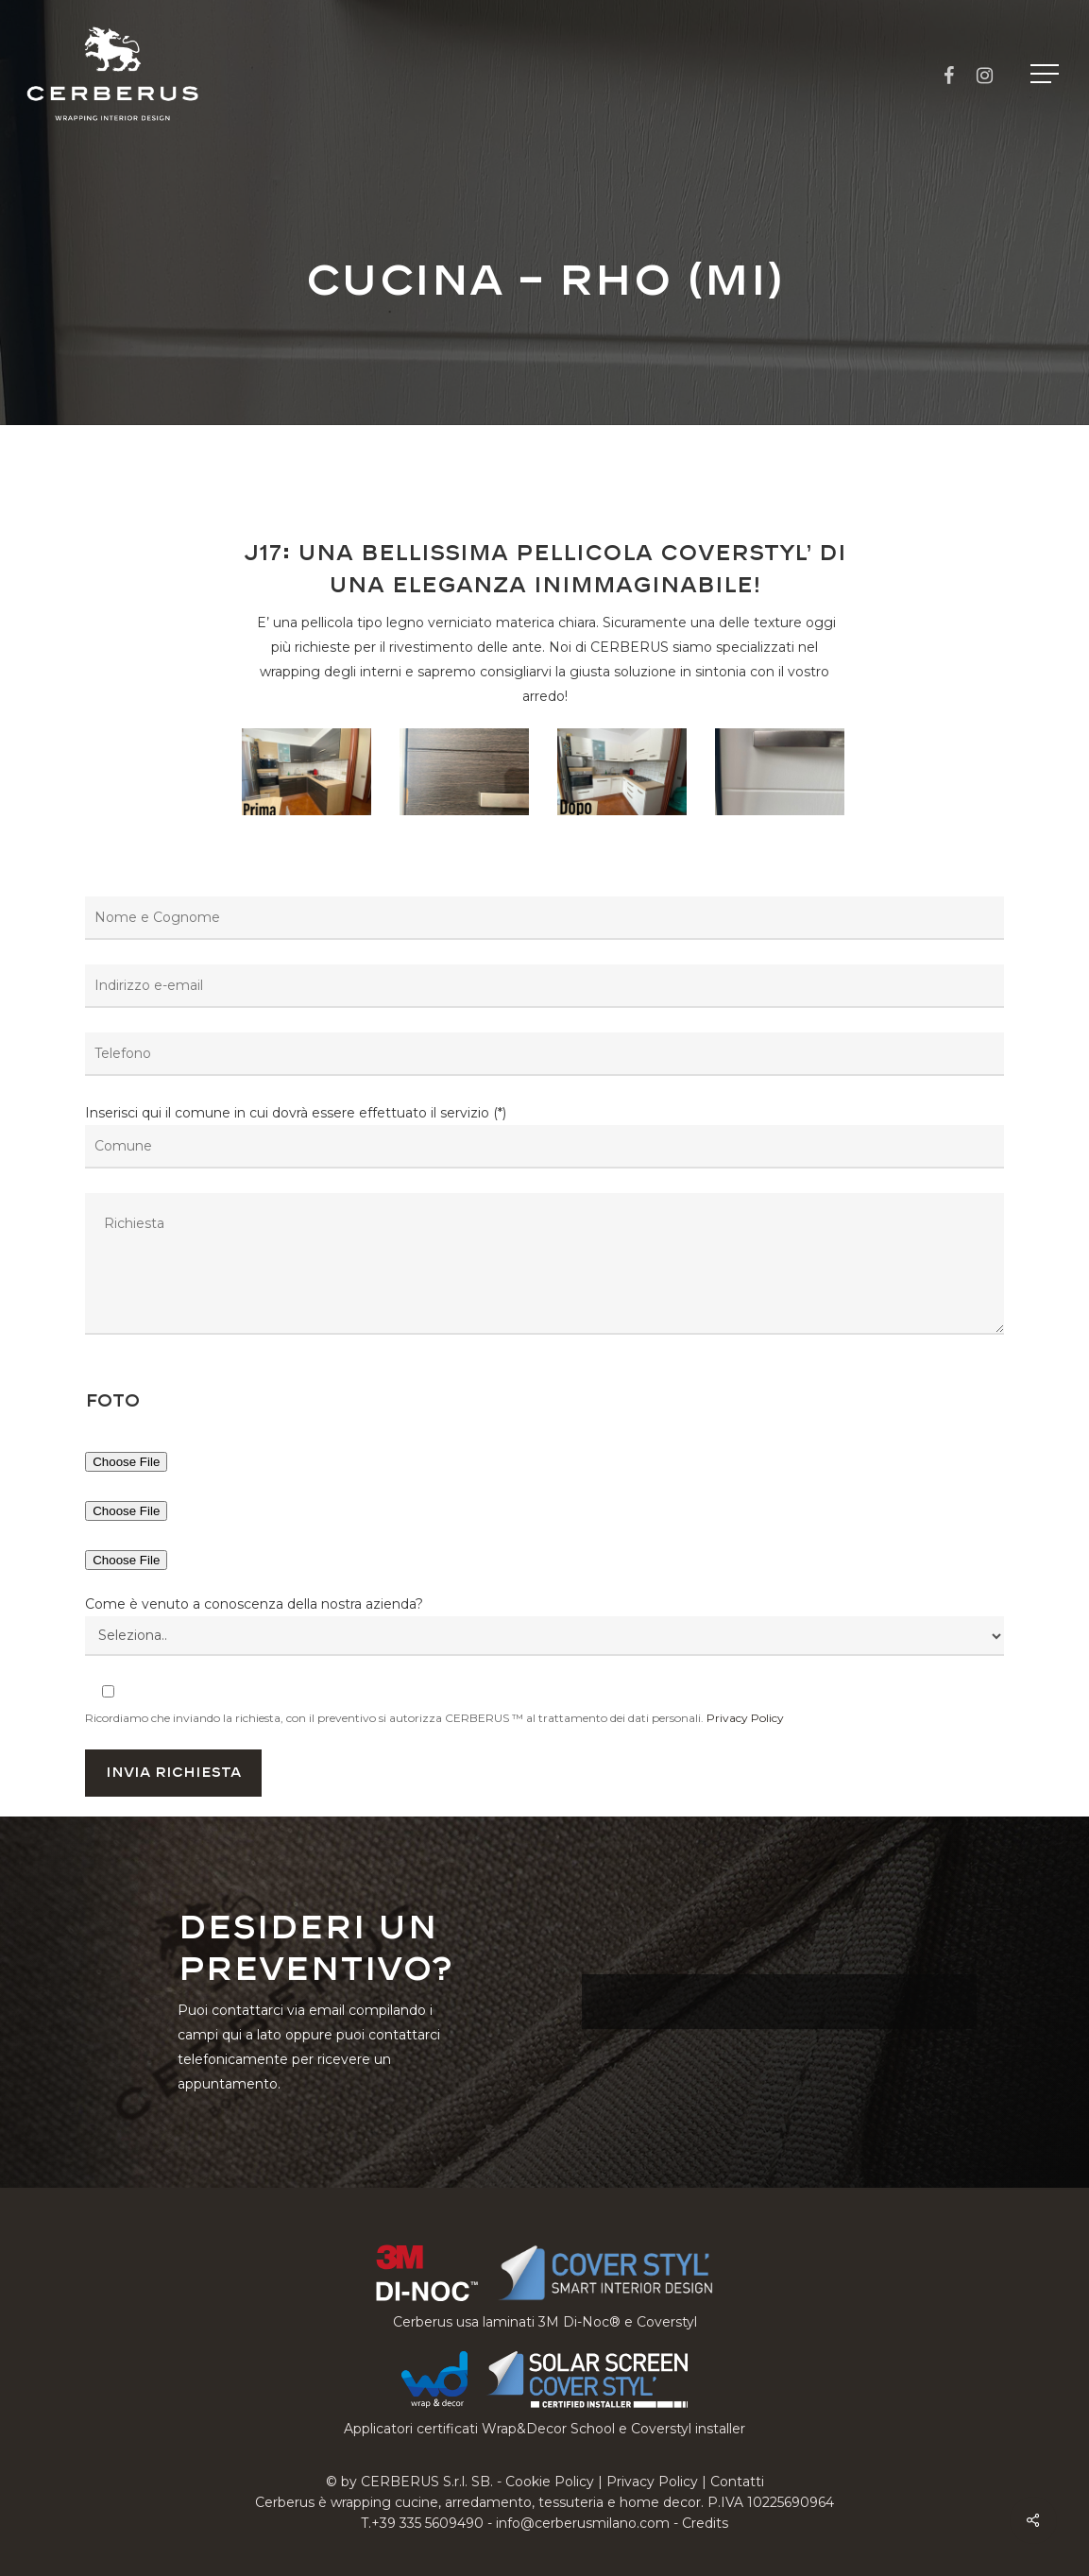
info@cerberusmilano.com (583, 2523)
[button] (1046, 74)
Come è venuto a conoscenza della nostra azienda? (254, 1603)
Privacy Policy (745, 1718)
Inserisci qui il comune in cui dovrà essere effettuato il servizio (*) (544, 1223)
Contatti (737, 2481)
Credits (705, 2523)
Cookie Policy (549, 2481)
